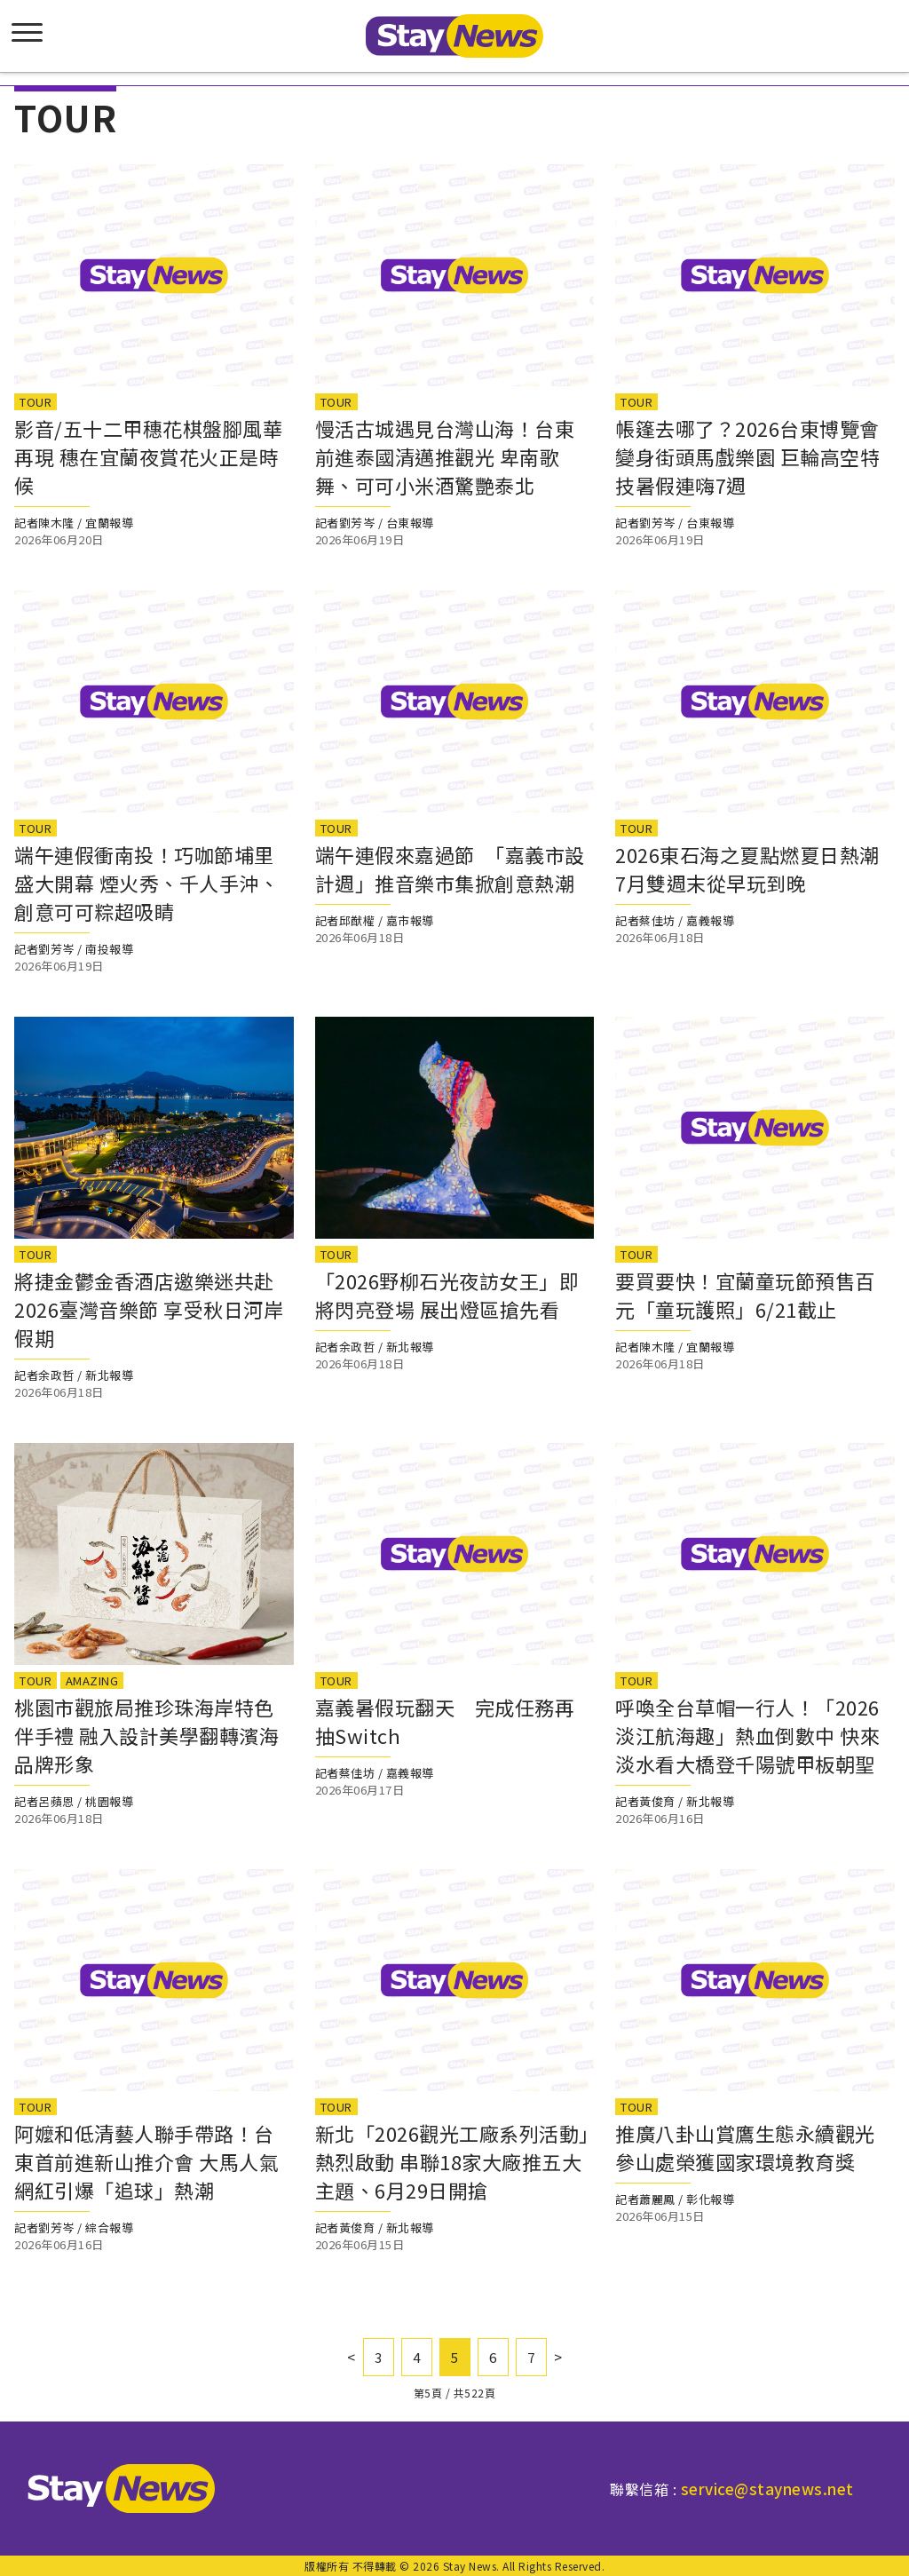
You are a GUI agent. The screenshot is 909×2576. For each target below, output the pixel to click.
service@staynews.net (767, 2488)
